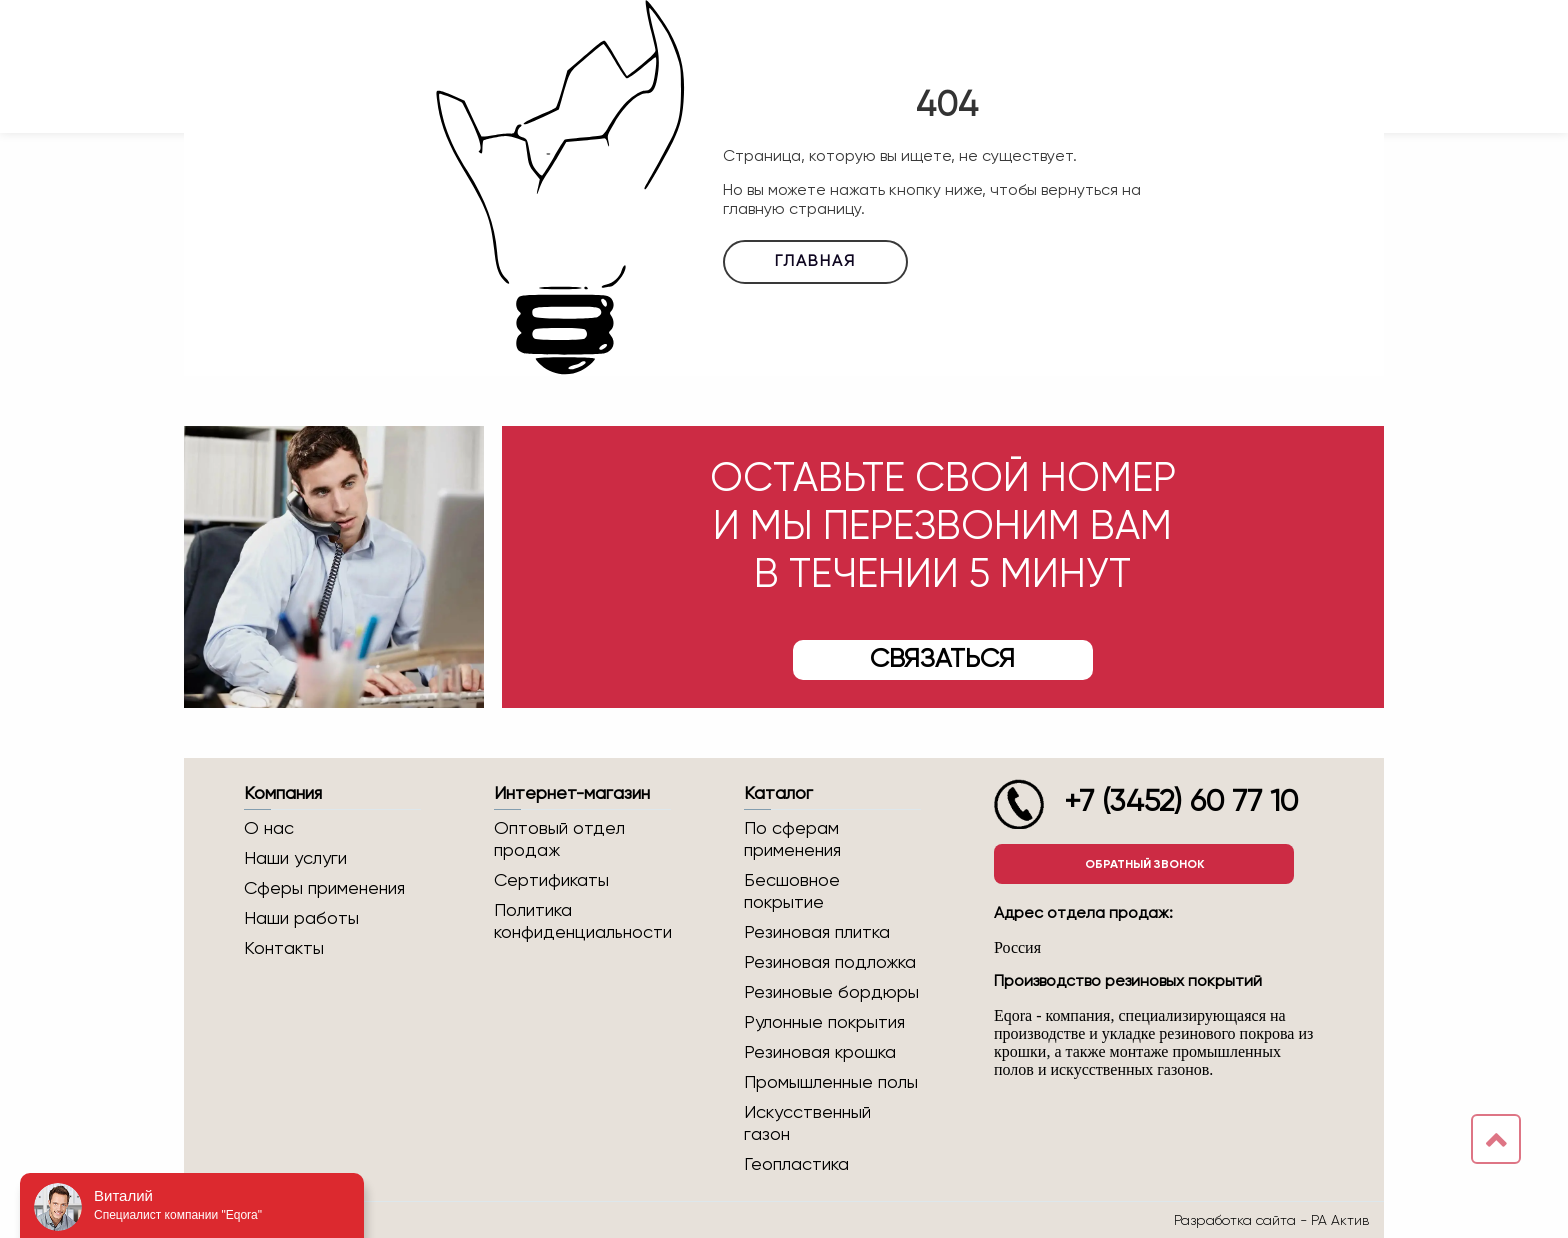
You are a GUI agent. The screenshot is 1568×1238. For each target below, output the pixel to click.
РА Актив (1340, 1220)
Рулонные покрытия (824, 1023)
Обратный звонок (1144, 864)
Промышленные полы (831, 1083)
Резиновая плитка (817, 933)
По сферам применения (792, 840)
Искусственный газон (807, 1124)
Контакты (284, 949)
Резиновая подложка (830, 963)
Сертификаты (551, 881)
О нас (269, 829)
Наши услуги (295, 859)
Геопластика (796, 1165)
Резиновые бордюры (831, 993)
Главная (815, 262)
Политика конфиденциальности (582, 922)
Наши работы (301, 919)
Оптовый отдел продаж (559, 840)
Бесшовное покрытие (792, 892)
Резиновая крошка (820, 1053)
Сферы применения (324, 889)
